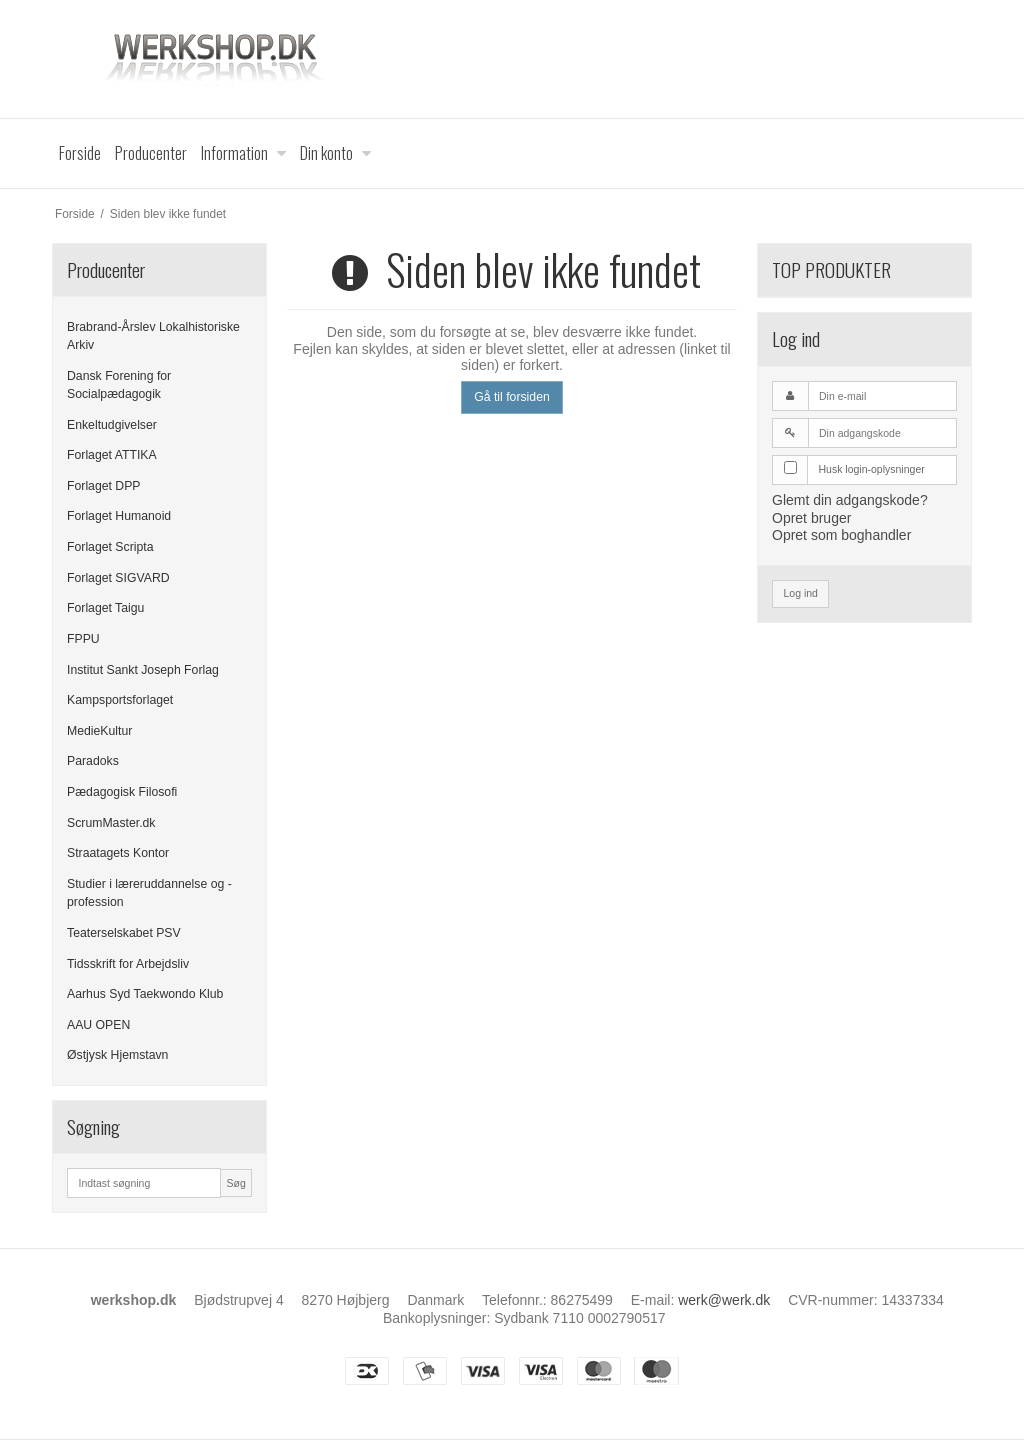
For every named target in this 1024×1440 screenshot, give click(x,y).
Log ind (801, 593)
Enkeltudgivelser (112, 425)
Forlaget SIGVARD (118, 578)
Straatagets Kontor (118, 853)
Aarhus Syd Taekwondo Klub (145, 994)
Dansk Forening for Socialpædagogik (119, 385)
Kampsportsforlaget (120, 700)
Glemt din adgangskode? (850, 500)
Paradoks (93, 761)
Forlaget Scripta (110, 547)
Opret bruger (811, 518)
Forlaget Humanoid (119, 516)
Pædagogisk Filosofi (122, 792)
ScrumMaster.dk (111, 823)
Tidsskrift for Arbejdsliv (128, 964)
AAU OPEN (98, 1025)
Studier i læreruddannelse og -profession (149, 893)
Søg (235, 1183)
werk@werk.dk (724, 1300)
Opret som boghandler (841, 535)
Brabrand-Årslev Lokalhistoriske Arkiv (153, 336)
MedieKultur (99, 731)
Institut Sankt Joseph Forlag (143, 670)
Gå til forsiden (512, 397)
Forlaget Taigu (105, 608)
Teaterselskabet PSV (124, 933)
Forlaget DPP (104, 486)
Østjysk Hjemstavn (117, 1055)
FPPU (83, 639)
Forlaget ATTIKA (112, 455)
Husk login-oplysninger (872, 469)
